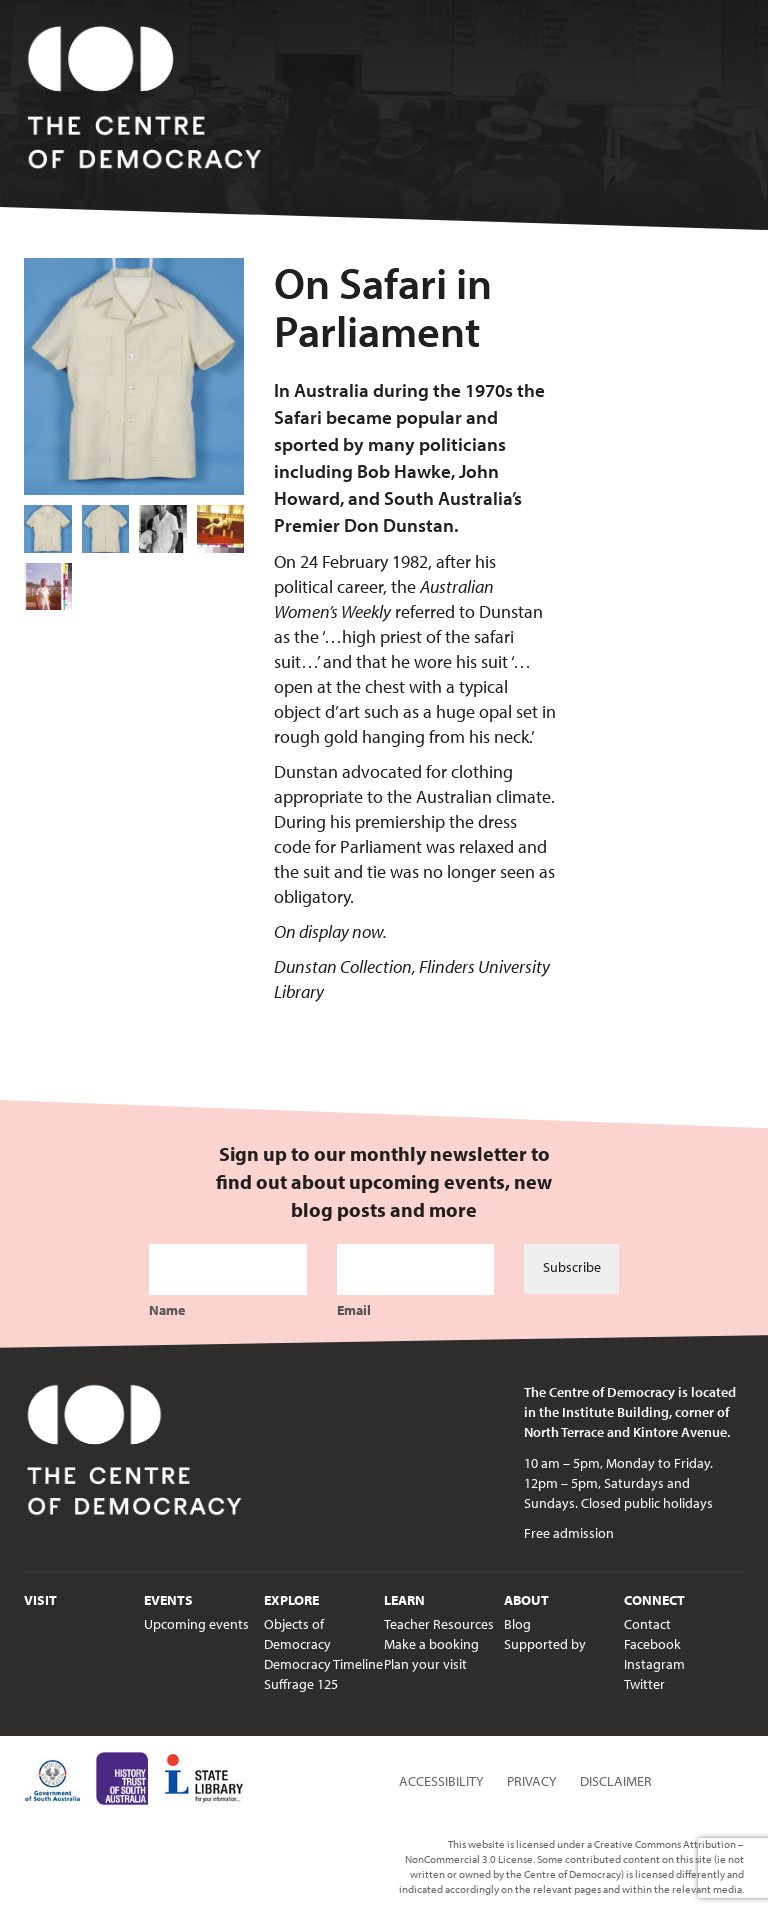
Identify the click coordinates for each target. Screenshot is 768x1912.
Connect (654, 1600)
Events (168, 1600)
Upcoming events (196, 1624)
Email (354, 1310)
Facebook (652, 1644)
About (526, 1600)
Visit (40, 1600)
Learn (404, 1600)
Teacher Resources (439, 1624)
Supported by (545, 1644)
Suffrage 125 (301, 1684)
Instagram (654, 1664)
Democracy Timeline (323, 1664)
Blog (517, 1624)
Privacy (532, 1781)
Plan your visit (425, 1664)
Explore (291, 1600)
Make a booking (431, 1644)
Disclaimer (616, 1781)
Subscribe (572, 1267)
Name (167, 1310)
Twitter (644, 1684)
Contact (647, 1624)
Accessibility (441, 1781)
